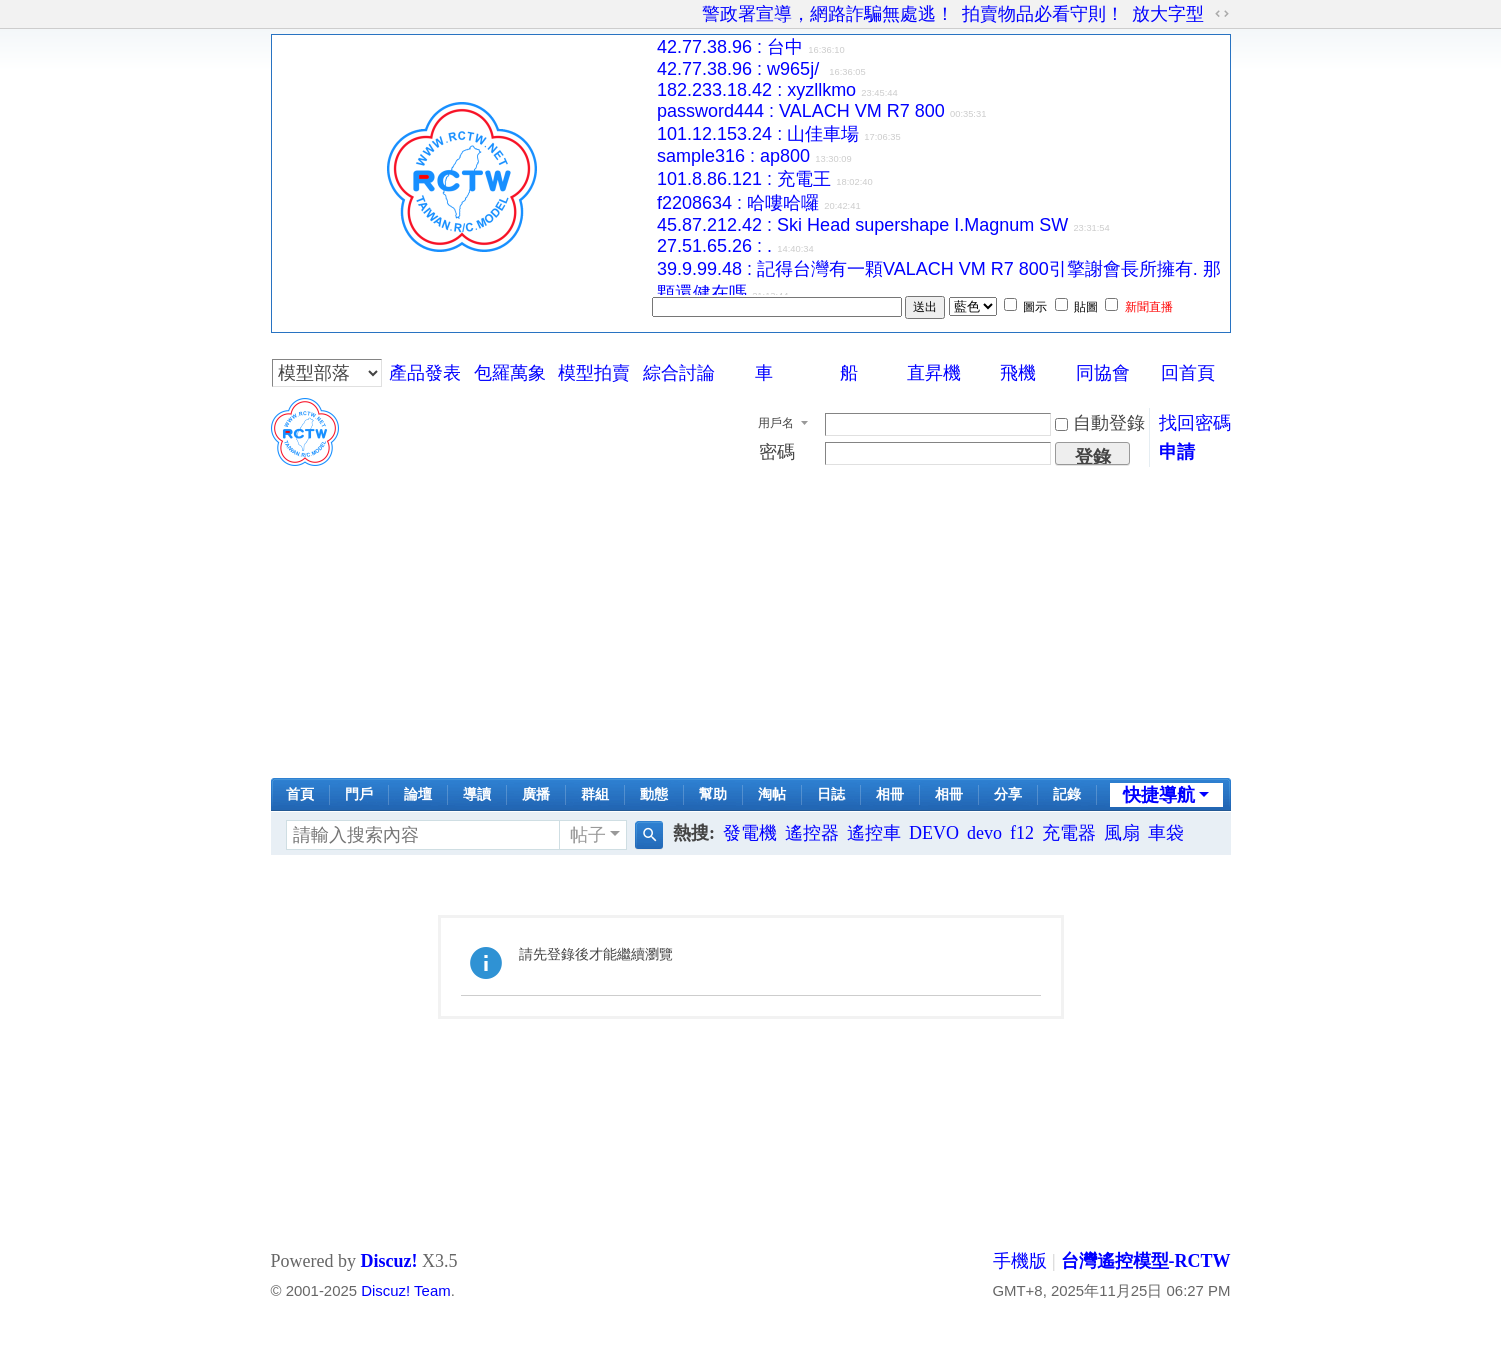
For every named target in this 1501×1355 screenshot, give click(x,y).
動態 (654, 794)
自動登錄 (1100, 423)
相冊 (890, 794)
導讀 (477, 794)
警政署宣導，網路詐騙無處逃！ (828, 14)
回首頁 (1188, 373)
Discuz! (388, 1261)
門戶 (359, 794)
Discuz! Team (405, 1290)
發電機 (750, 833)
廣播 (536, 794)
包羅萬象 (510, 373)
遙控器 (812, 833)
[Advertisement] (751, 628)
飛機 (1018, 373)
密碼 (777, 452)
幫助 (713, 794)
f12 (1022, 833)
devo (984, 833)
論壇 (418, 794)
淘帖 (772, 794)
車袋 (1166, 833)
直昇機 (934, 373)
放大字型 (1168, 14)
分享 (1008, 794)
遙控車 (874, 833)
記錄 (1067, 794)
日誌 (831, 794)
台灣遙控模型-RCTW (1146, 1261)
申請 (1177, 452)
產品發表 (425, 373)
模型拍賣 (594, 373)
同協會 (1103, 373)
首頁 (300, 794)
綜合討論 (679, 373)
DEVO (934, 833)
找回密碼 (1195, 423)
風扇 (1122, 833)
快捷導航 (1159, 795)
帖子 (588, 835)
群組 (595, 794)
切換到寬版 (1222, 14)
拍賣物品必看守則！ (1043, 14)
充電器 (1069, 833)
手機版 (1020, 1261)
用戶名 (776, 423)
